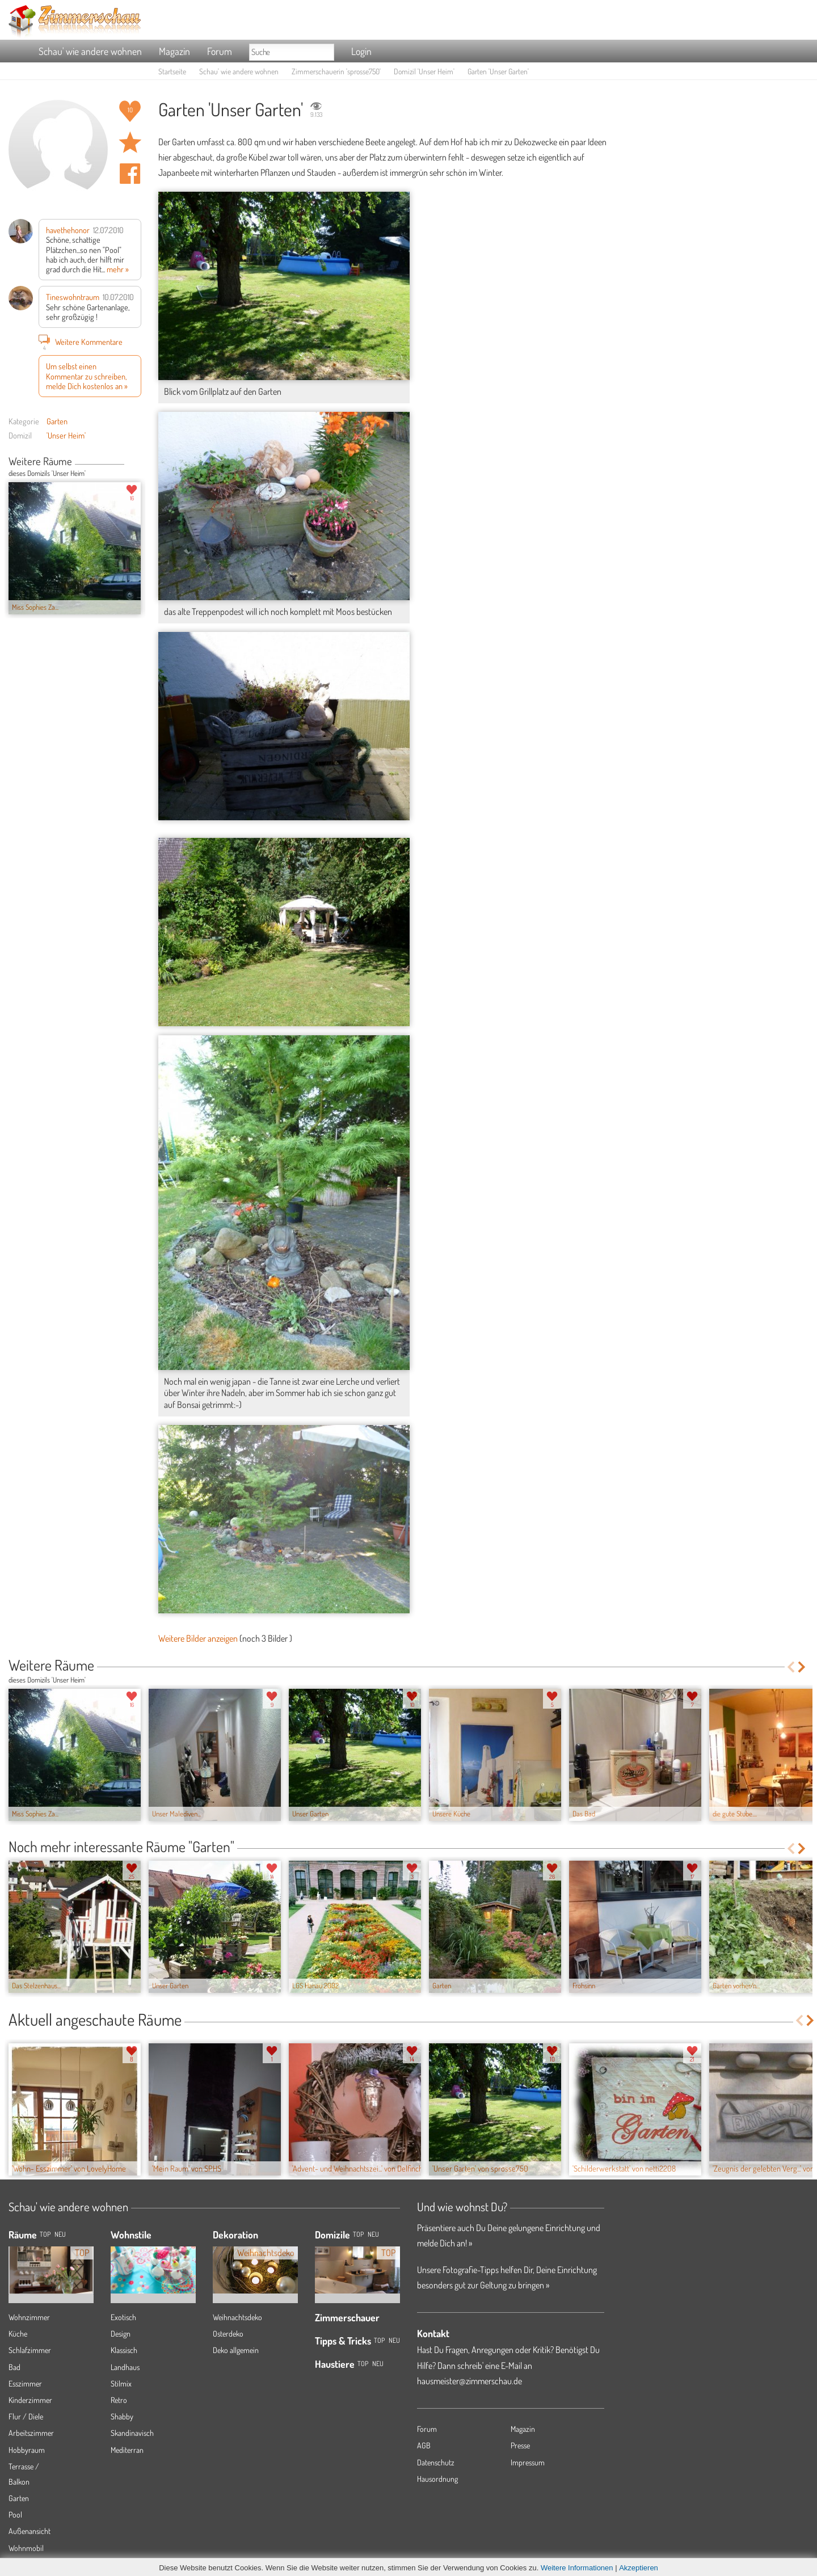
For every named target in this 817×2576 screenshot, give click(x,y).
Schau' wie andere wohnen (90, 51)
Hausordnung (437, 2479)
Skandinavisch (132, 2433)
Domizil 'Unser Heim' (424, 71)
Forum (219, 51)
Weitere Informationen (577, 2568)
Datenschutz (435, 2462)
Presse (520, 2445)
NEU (60, 2234)
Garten (57, 421)
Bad (14, 2367)
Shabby (122, 2416)
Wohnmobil (26, 2548)
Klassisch (124, 2350)
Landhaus (125, 2367)
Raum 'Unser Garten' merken (130, 142)
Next (137, 462)
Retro (119, 2400)
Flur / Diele (26, 2416)
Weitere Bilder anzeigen (198, 1638)
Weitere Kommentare (81, 341)
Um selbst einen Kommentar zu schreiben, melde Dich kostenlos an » (87, 376)
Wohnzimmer (29, 2317)
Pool (15, 2514)
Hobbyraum (27, 2450)
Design (120, 2333)
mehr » (118, 269)
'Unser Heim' (66, 435)
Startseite (172, 71)
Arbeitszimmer (31, 2433)
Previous (128, 462)
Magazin (174, 51)
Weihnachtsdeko (237, 2317)
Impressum (528, 2462)
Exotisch (123, 2317)
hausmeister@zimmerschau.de (469, 2381)
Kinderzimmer (30, 2400)
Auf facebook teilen (130, 173)
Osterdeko (228, 2333)
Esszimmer (25, 2383)
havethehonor (68, 230)
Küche (18, 2333)
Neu (373, 2234)
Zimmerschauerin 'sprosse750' (336, 71)
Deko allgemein (236, 2350)
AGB (424, 2445)
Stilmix (121, 2383)
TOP (45, 2234)
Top (358, 2234)
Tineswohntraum (72, 297)
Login (361, 51)
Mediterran (127, 2450)
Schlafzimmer (30, 2350)
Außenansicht (29, 2531)
